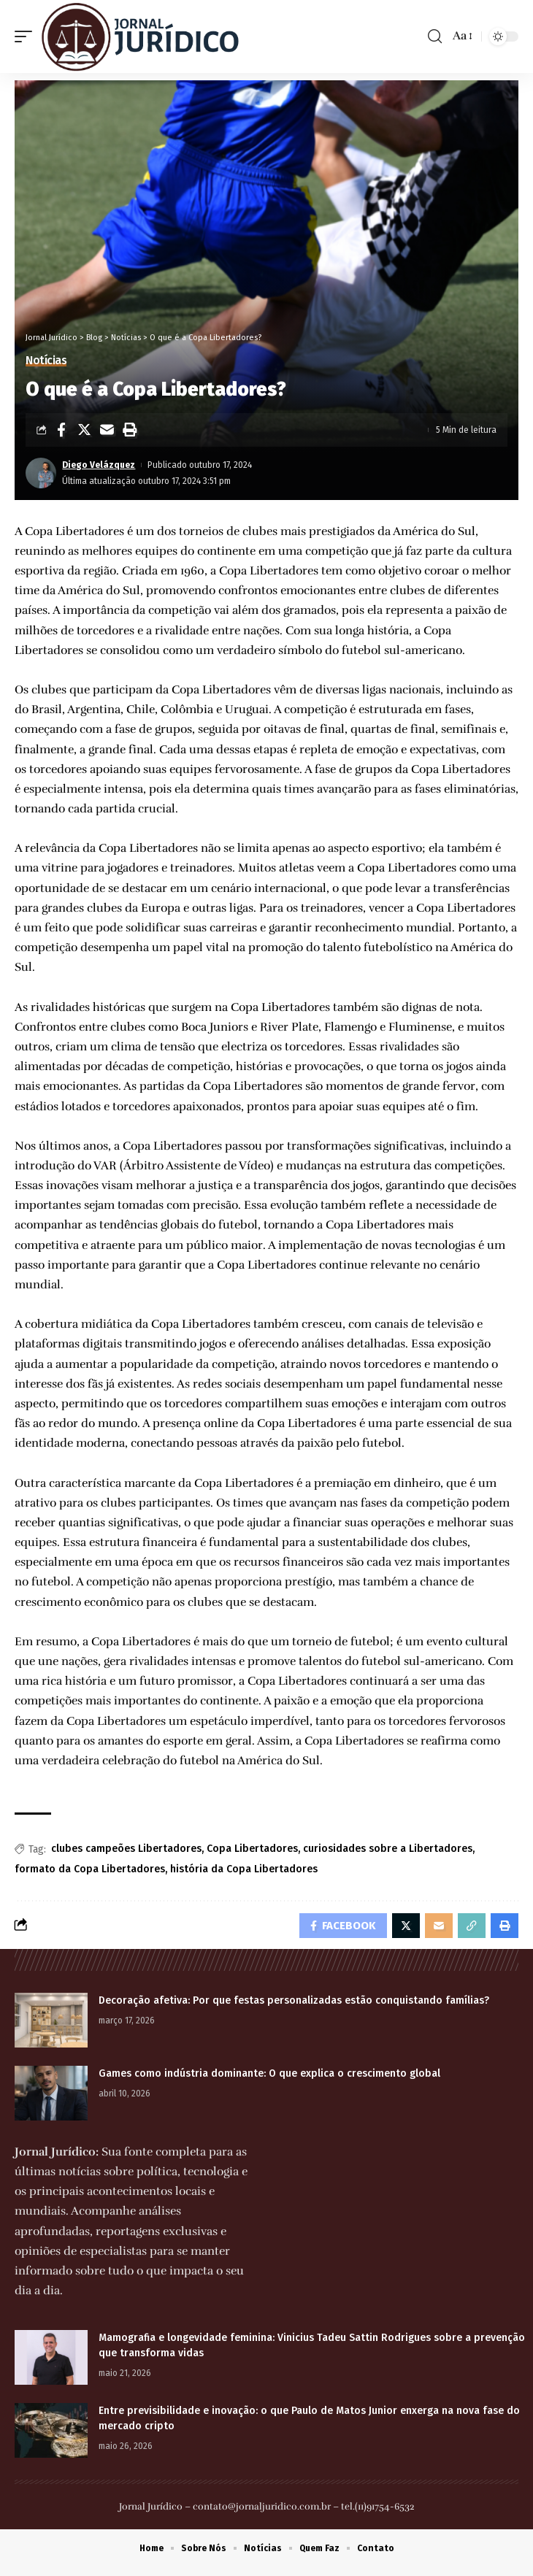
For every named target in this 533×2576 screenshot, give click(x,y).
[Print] (129, 430)
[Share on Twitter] (84, 430)
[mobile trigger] (27, 36)
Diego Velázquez (98, 465)
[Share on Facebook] (61, 430)
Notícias (46, 360)
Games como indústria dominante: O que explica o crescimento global (269, 2073)
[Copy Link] (472, 1925)
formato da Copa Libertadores (90, 1869)
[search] (434, 36)
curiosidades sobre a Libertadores (387, 1848)
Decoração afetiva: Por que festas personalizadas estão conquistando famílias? (294, 2000)
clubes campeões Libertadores (126, 1848)
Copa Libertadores (252, 1848)
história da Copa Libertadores (244, 1869)
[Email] (106, 430)
